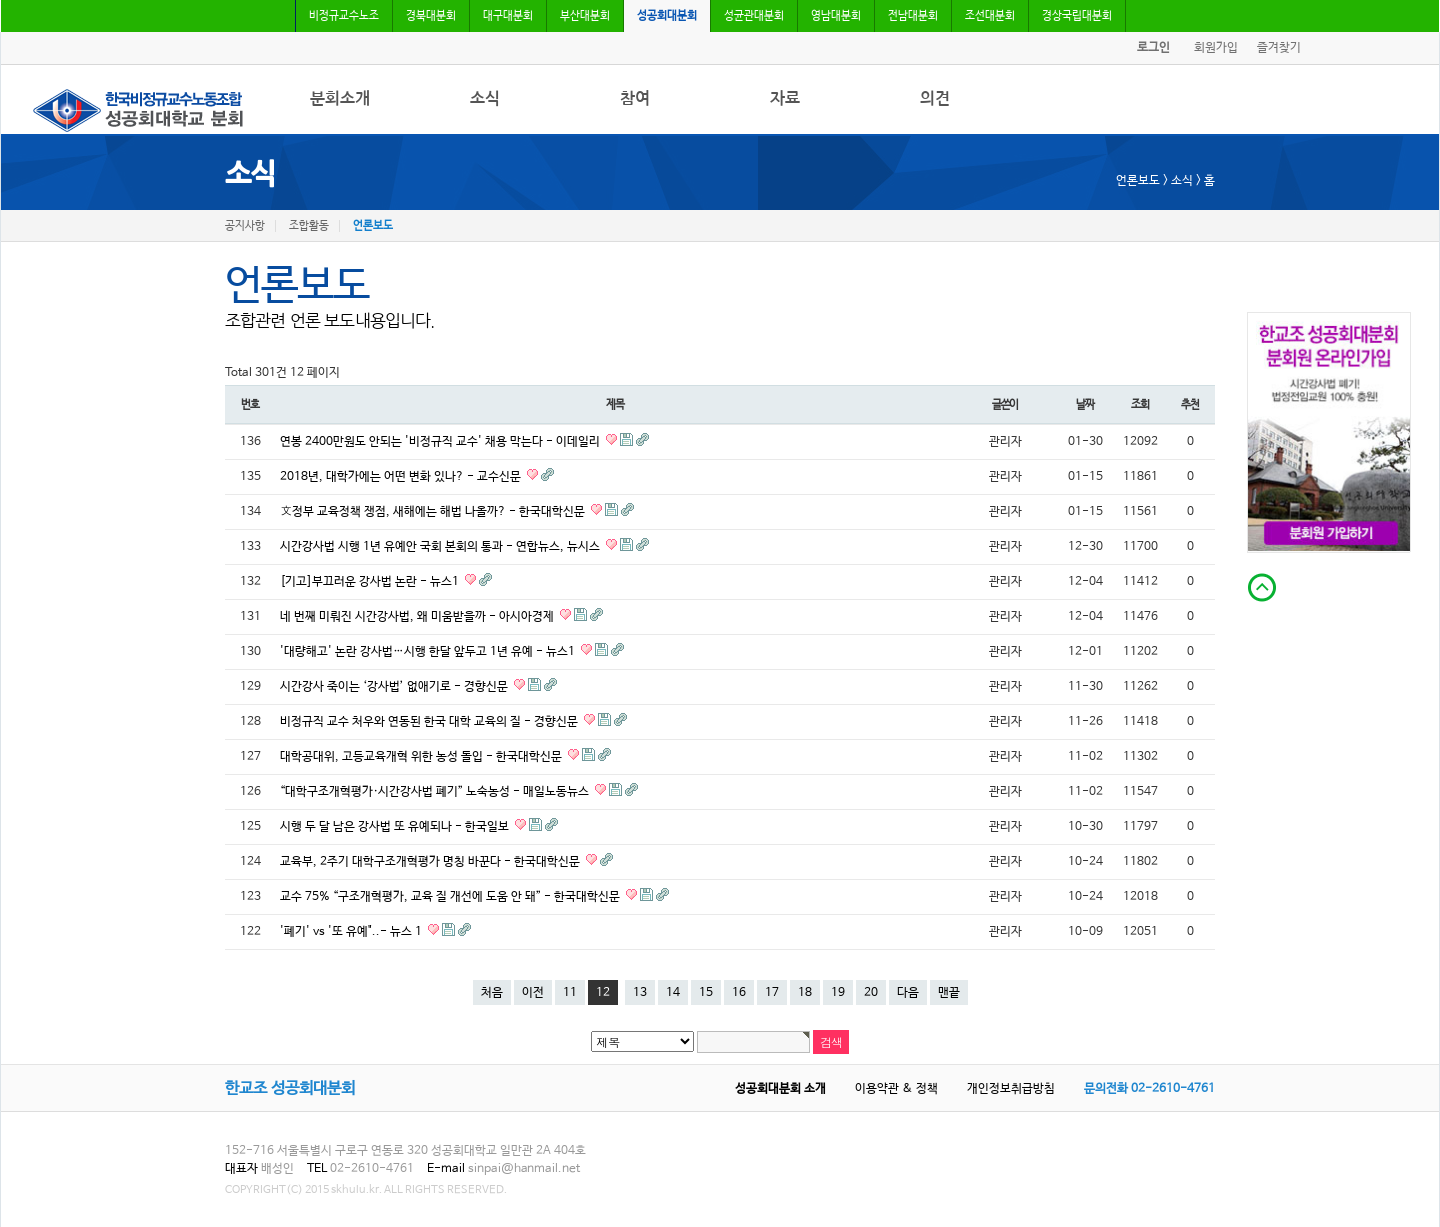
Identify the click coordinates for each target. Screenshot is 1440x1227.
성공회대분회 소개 (780, 1089)
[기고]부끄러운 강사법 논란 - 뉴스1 (371, 582)
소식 (485, 98)
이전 (533, 993)
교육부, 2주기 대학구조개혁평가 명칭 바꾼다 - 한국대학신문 (431, 862)
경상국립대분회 (1077, 16)
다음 (908, 993)
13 (640, 993)
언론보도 (373, 226)
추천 (1190, 404)
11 (570, 993)
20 (871, 993)
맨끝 (949, 993)
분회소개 (340, 98)
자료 (785, 98)
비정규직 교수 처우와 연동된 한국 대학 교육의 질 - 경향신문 (430, 722)
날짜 (1085, 404)
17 (772, 993)
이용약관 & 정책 (896, 1089)
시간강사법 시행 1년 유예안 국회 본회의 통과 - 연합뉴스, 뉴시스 (441, 547)
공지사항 (245, 226)
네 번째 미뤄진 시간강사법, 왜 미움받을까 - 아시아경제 (418, 617)
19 (838, 993)
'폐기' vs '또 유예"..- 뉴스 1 (352, 932)
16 (739, 993)
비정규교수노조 (344, 16)
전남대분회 (913, 16)
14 (673, 993)
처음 (492, 993)
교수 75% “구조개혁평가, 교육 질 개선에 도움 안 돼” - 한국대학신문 (451, 897)
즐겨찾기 (1279, 48)
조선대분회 (990, 16)
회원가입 (1216, 48)
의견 (935, 98)
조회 (1140, 404)
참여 (635, 98)
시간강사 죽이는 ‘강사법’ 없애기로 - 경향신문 (395, 687)
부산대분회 (585, 16)
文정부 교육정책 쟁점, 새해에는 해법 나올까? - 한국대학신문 (434, 512)
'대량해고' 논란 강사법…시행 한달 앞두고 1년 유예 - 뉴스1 (429, 652)
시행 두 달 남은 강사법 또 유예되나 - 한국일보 (396, 827)
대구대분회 (508, 16)
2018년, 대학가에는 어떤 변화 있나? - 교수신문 (402, 477)
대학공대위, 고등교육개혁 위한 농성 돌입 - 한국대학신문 (422, 757)
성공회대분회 (667, 16)
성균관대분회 (754, 16)
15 (706, 993)
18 (805, 993)
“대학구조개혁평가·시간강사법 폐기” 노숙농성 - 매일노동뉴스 (436, 792)
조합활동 (309, 226)
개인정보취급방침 (1011, 1089)
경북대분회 (431, 16)
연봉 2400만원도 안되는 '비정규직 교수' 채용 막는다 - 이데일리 (441, 442)
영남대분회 (836, 16)
